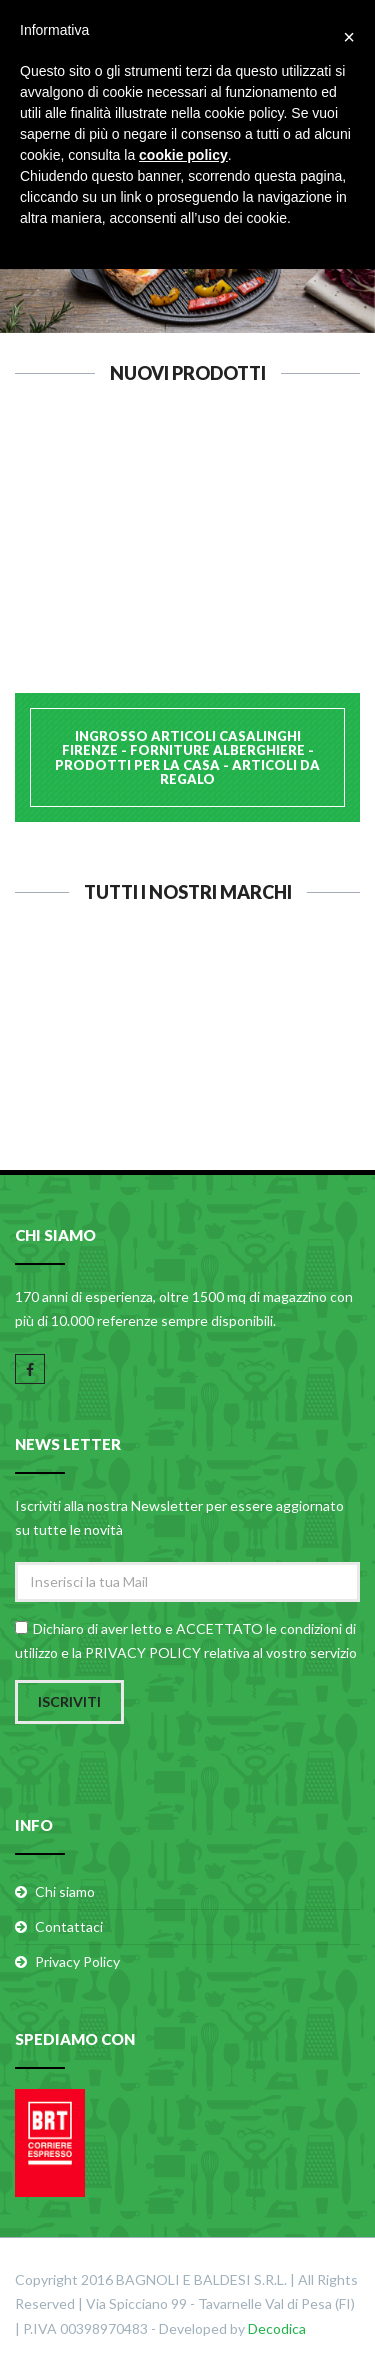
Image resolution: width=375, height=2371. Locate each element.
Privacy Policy (77, 1961)
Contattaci (69, 1926)
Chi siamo (65, 1891)
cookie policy (183, 155)
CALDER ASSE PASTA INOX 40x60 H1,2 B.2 (188, 557)
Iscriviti (69, 1701)
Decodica (277, 2328)
